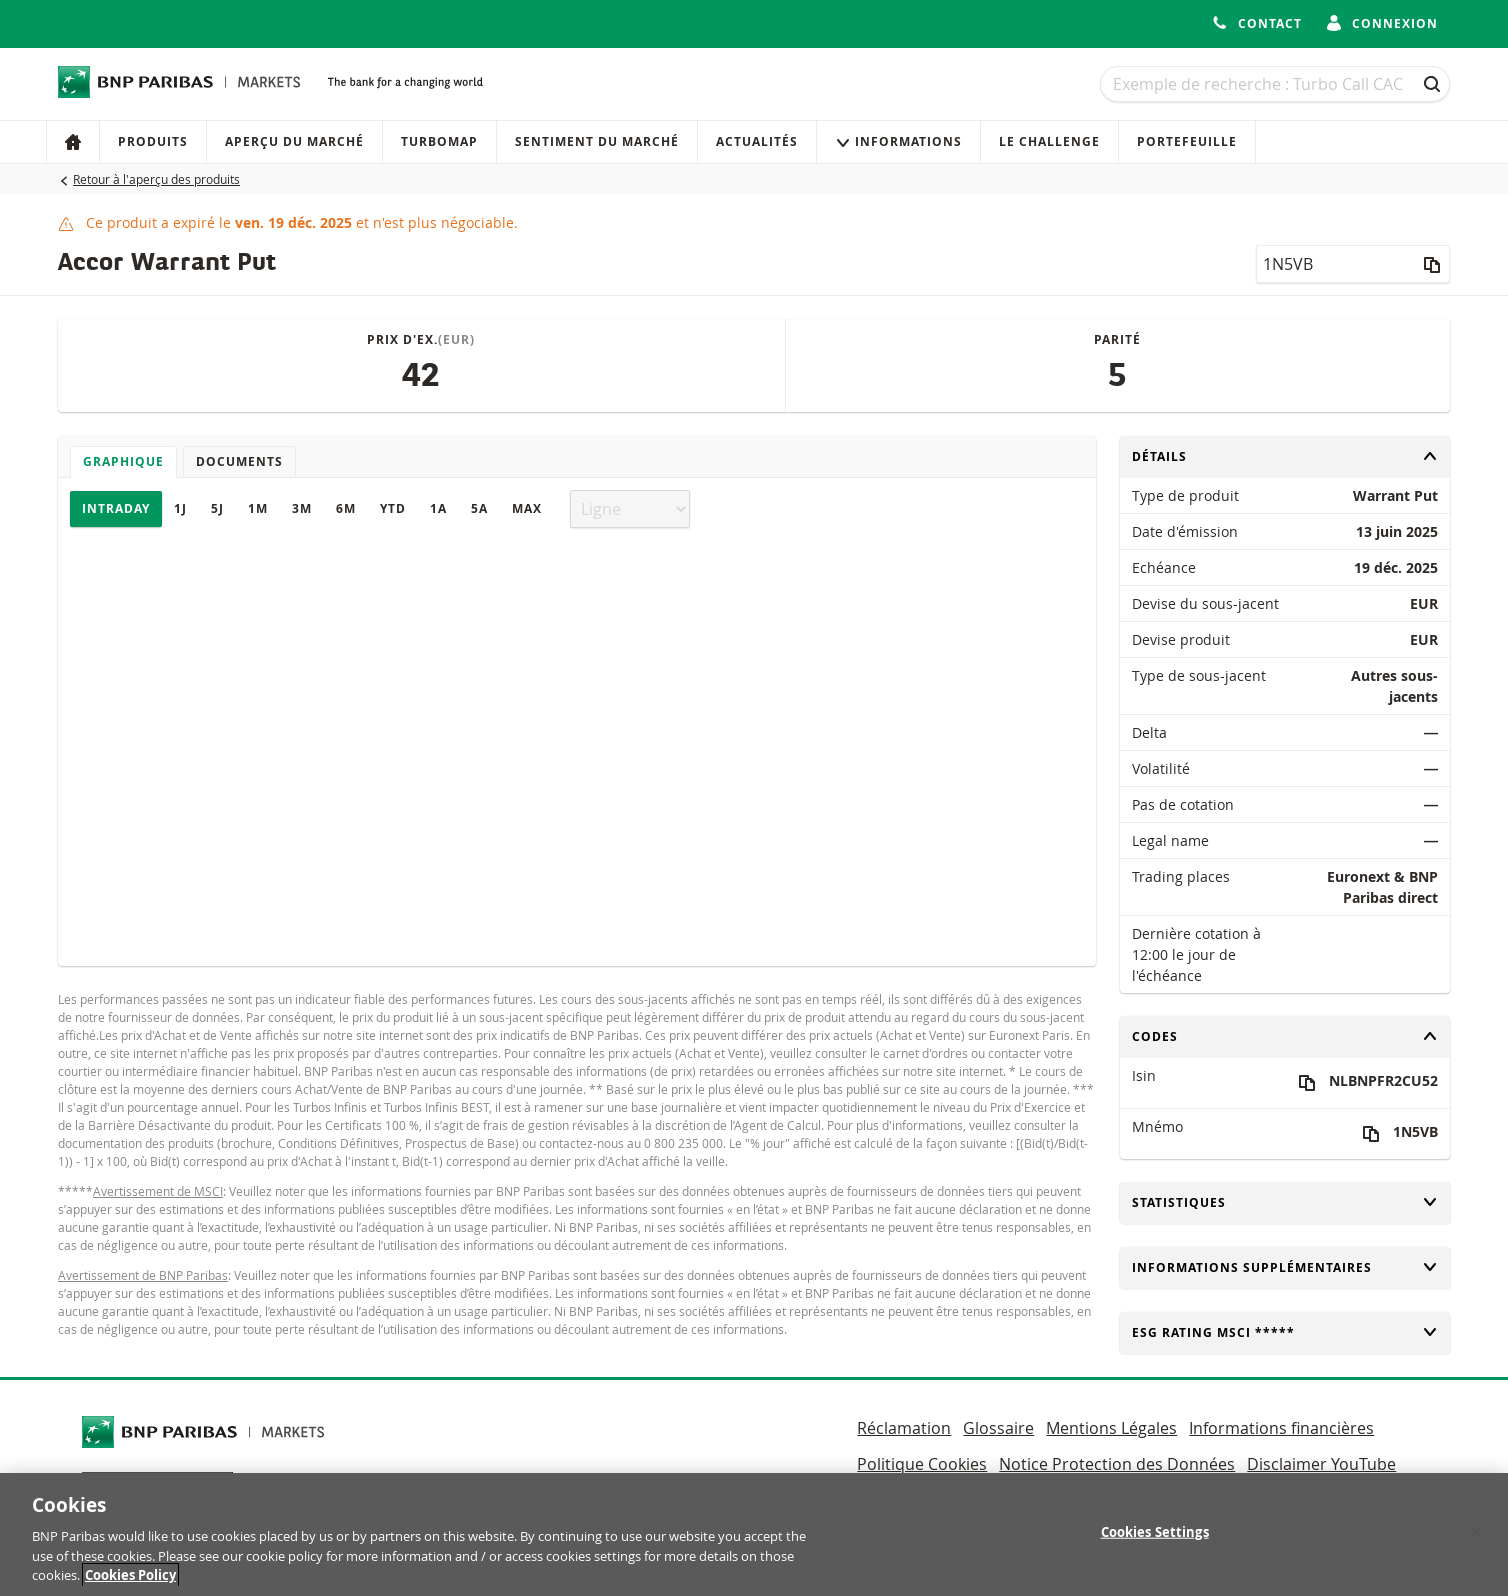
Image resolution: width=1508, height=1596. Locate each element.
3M (302, 508)
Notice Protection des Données (1117, 1464)
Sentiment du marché (597, 141)
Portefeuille (1187, 141)
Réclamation (904, 1428)
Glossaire (998, 1428)
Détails (1285, 456)
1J (180, 508)
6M (346, 508)
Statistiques (1285, 1202)
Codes (1285, 1036)
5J (217, 508)
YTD (393, 508)
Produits (153, 141)
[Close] (1476, 1545)
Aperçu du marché (294, 141)
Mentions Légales (1111, 1428)
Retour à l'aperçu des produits (156, 179)
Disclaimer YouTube (1321, 1464)
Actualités (757, 141)
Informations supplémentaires (1285, 1267)
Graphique (123, 461)
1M (258, 508)
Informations (898, 141)
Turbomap (439, 141)
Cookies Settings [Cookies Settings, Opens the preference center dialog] (1155, 1545)
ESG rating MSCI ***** (1285, 1332)
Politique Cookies (922, 1464)
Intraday (116, 508)
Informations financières (1281, 1428)
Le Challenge (1049, 141)
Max (527, 508)
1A (438, 508)
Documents (239, 461)
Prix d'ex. (421, 340)
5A (479, 508)
